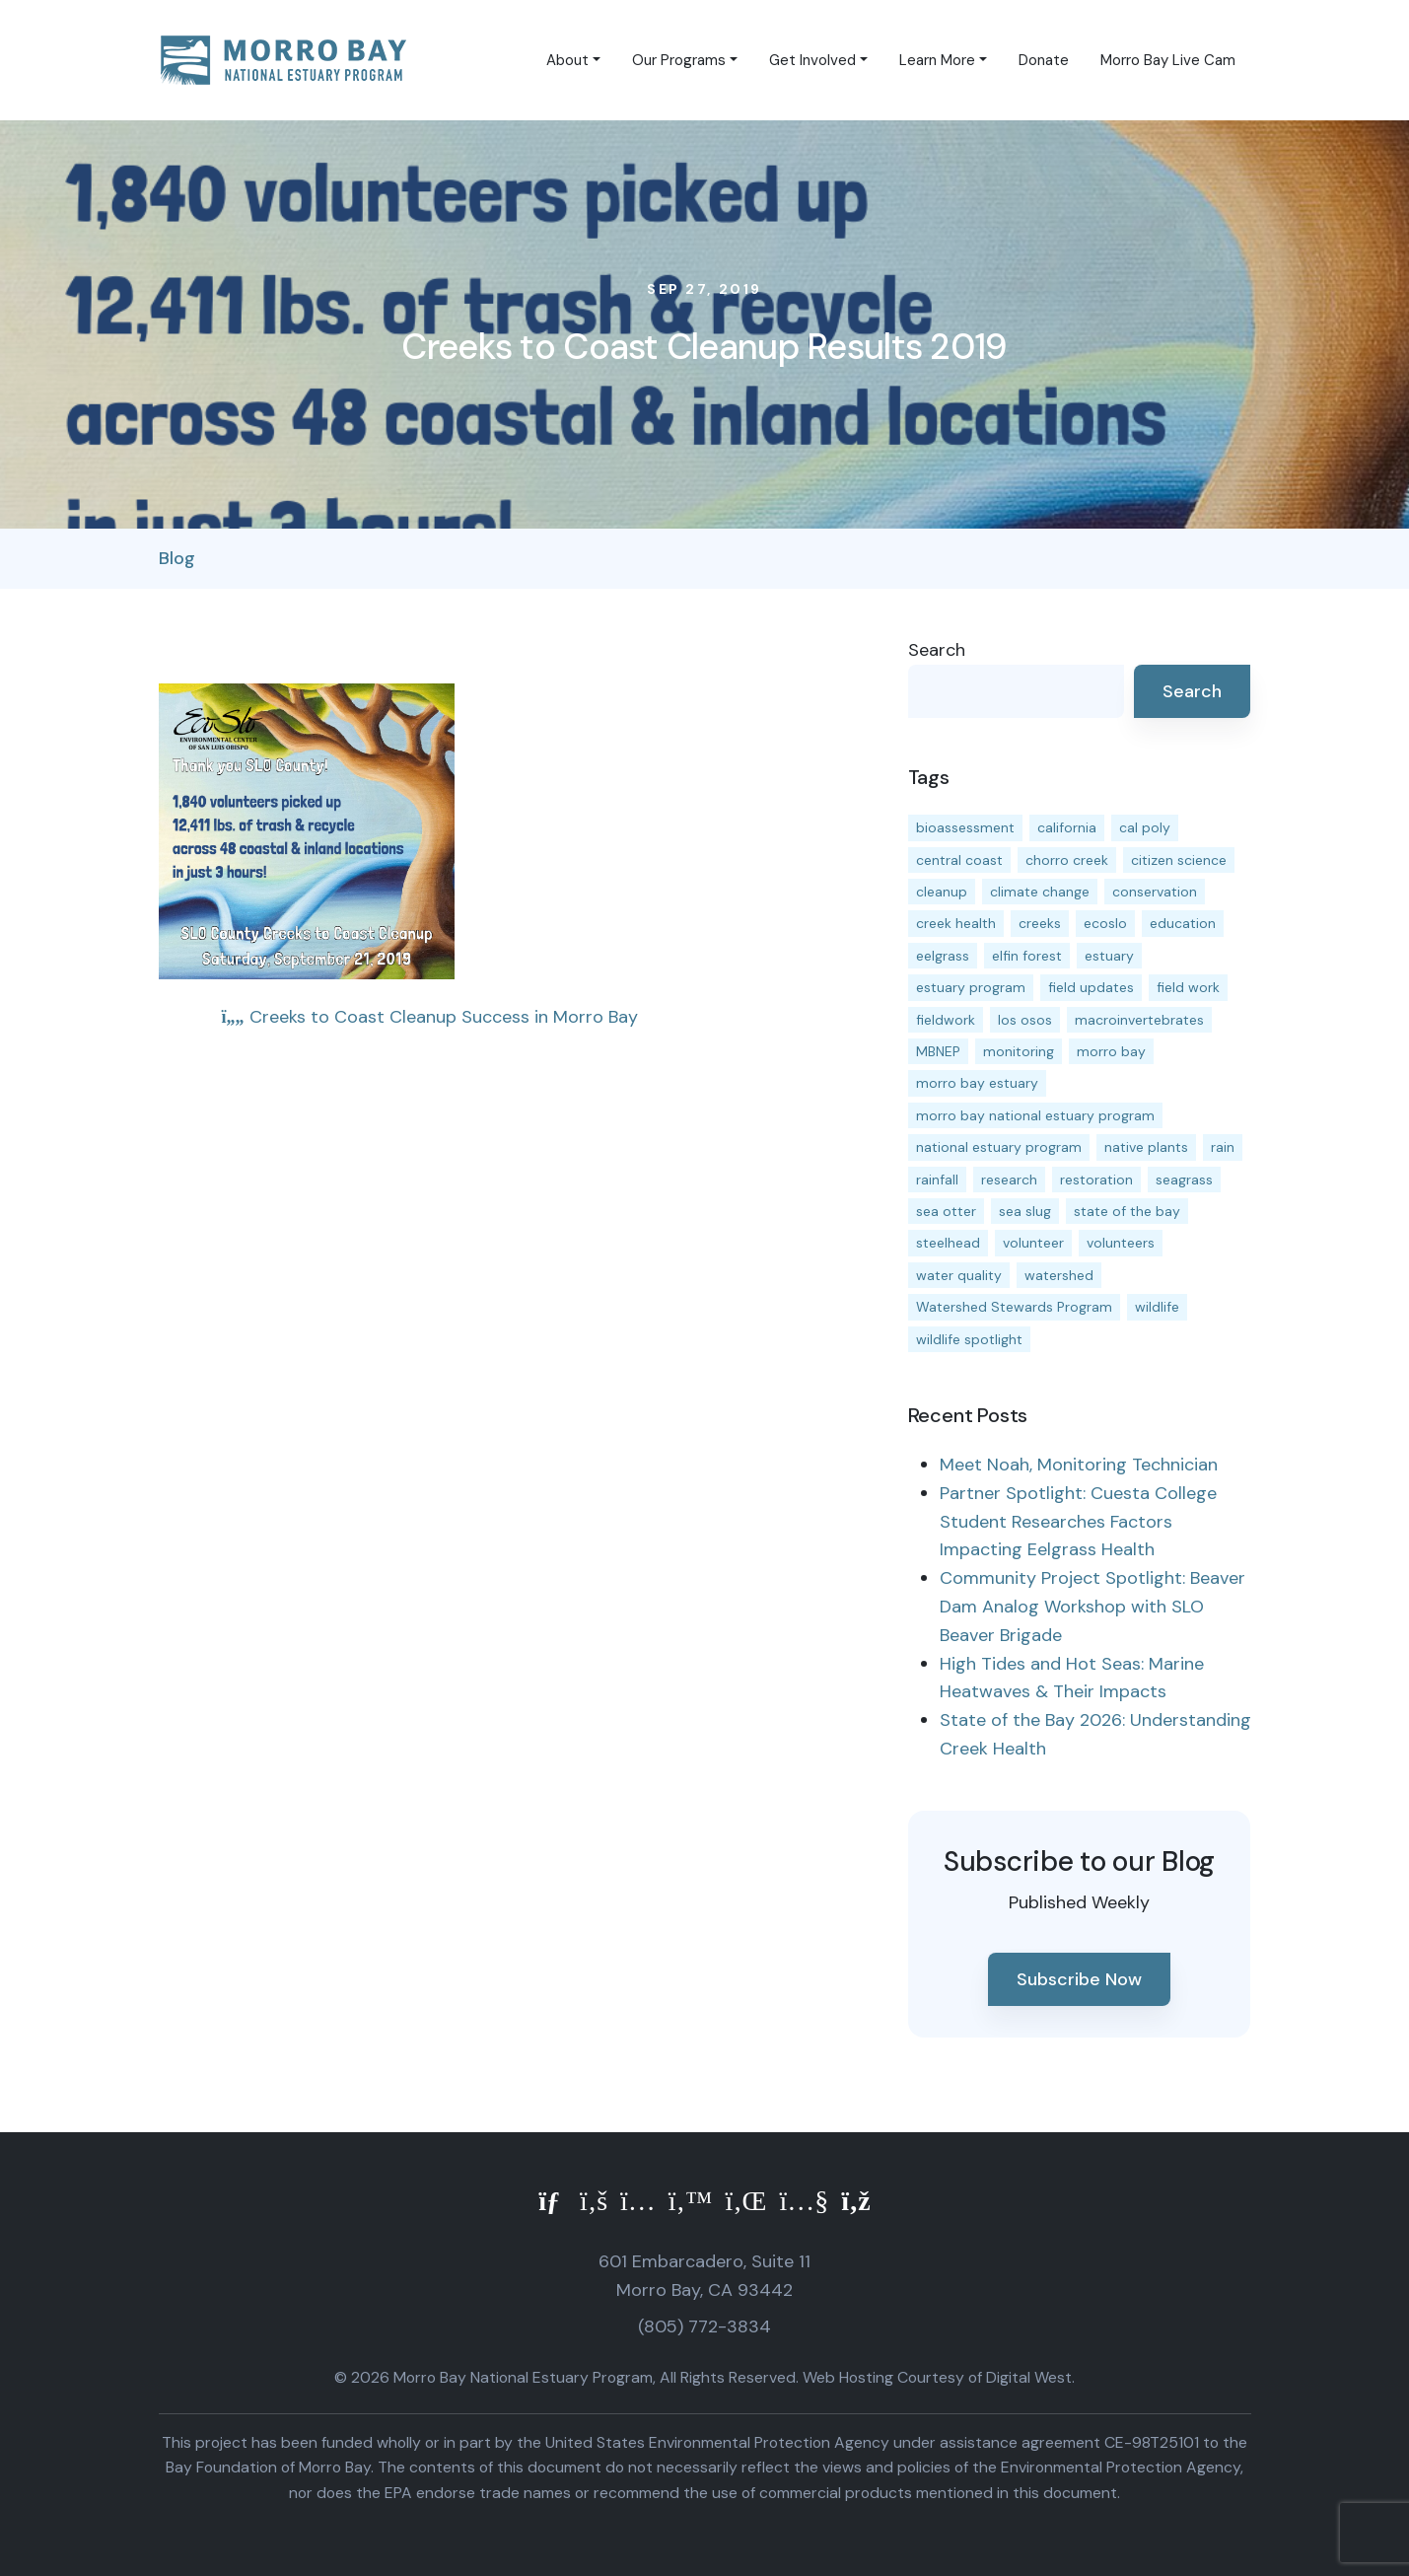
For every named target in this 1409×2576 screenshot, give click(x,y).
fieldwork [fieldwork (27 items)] (945, 1020)
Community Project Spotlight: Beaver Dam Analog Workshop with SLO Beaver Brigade (1092, 1606)
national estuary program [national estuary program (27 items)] (999, 1147)
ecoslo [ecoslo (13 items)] (1105, 923)
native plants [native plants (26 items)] (1146, 1147)
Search (936, 650)
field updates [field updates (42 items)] (1091, 987)
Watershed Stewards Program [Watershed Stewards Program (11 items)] (1014, 1307)
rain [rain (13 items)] (1222, 1147)
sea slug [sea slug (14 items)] (1025, 1211)
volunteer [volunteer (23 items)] (1033, 1243)
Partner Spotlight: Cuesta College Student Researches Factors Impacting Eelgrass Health (1078, 1521)
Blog (177, 558)
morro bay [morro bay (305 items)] (1111, 1051)
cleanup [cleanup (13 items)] (941, 891)
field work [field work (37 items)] (1188, 987)
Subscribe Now (1079, 1979)
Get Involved (812, 60)
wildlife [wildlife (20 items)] (1157, 1307)
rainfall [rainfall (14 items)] (937, 1179)
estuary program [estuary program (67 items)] (970, 987)
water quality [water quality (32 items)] (959, 1275)
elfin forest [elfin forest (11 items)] (1027, 956)
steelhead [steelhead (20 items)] (948, 1243)
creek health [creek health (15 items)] (956, 923)
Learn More (937, 60)
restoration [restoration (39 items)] (1096, 1179)
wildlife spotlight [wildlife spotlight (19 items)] (969, 1339)
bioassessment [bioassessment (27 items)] (965, 827)
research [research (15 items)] (1009, 1179)
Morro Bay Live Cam (1167, 60)
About (567, 60)
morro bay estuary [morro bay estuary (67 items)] (977, 1083)
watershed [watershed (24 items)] (1058, 1275)
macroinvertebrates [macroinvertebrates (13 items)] (1139, 1020)
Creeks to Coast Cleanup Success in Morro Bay (430, 1017)
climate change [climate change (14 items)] (1040, 891)
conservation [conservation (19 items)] (1154, 891)
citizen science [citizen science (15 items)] (1179, 860)
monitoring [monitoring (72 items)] (1018, 1051)
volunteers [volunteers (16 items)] (1121, 1243)
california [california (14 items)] (1066, 827)
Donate (1044, 60)
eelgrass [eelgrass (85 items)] (942, 956)
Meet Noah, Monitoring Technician (1079, 1464)
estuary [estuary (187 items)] (1109, 956)
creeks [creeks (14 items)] (1040, 923)
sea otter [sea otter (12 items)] (946, 1211)
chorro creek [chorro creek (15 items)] (1066, 860)
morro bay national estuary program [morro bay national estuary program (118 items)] (1035, 1115)
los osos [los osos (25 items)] (1025, 1020)
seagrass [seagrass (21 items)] (1184, 1179)
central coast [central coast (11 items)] (959, 860)
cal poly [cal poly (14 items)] (1144, 827)
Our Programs (679, 60)
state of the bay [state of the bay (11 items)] (1127, 1211)
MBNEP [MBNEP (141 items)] (938, 1051)
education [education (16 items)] (1183, 923)
